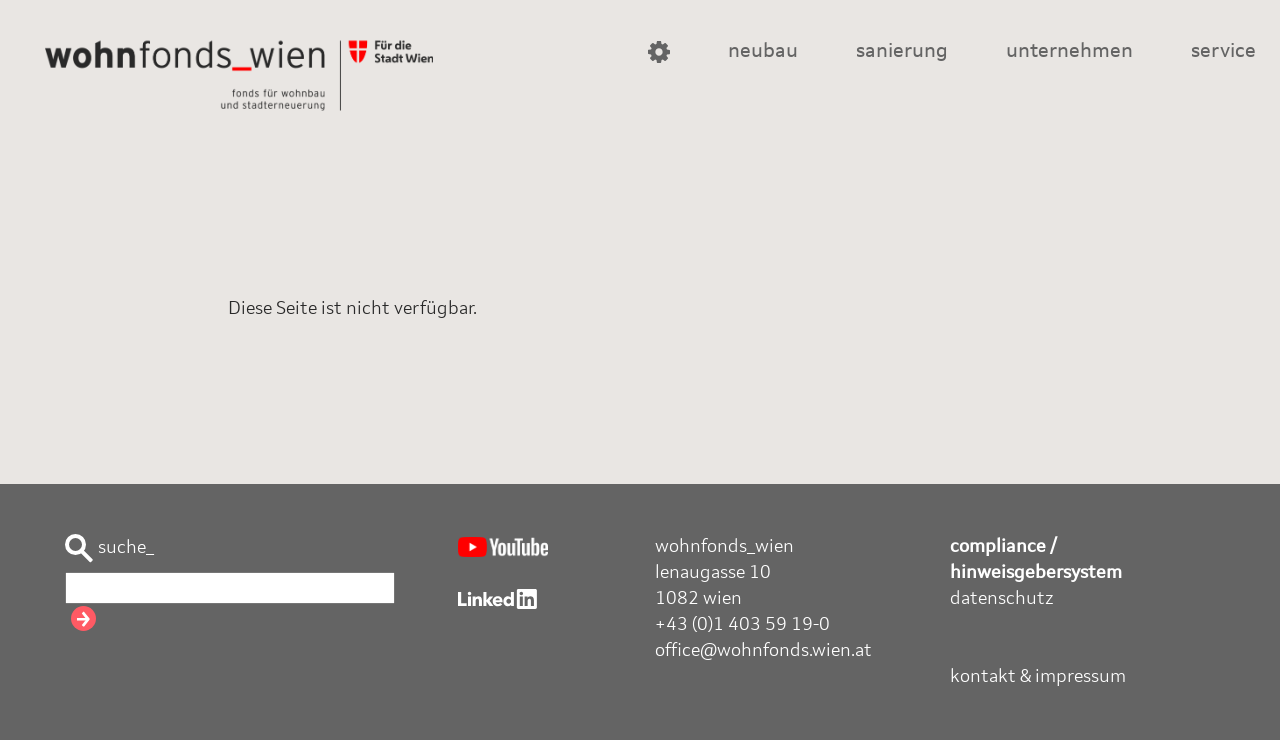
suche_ (109, 548)
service (1223, 52)
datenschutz (1002, 599)
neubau (763, 52)
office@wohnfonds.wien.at (763, 651)
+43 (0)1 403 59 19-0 (742, 625)
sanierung (902, 52)
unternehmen (1069, 52)
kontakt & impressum (1038, 677)
